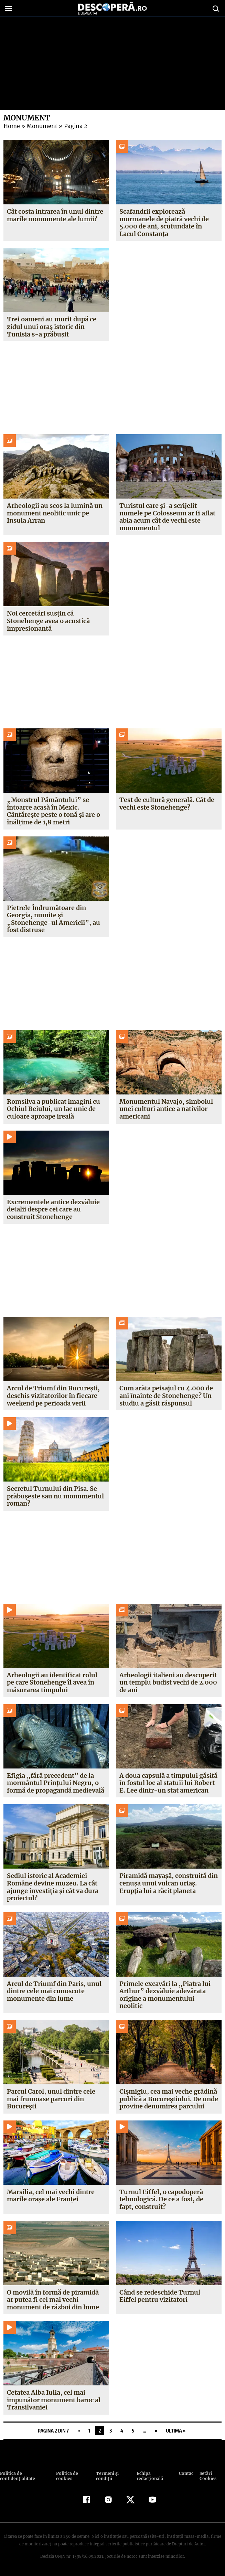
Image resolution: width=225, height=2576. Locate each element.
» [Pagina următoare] (156, 2431)
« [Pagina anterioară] (78, 2431)
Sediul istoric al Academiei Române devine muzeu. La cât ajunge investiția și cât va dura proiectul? (53, 1887)
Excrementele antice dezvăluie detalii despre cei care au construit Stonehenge (53, 1209)
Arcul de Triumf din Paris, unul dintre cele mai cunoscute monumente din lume (54, 1991)
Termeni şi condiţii (106, 2476)
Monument (41, 125)
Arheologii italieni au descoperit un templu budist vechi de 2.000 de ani (168, 1682)
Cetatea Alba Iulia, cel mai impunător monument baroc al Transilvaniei (53, 2399)
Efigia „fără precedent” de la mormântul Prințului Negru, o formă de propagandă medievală (56, 1783)
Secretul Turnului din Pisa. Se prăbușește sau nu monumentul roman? (55, 1496)
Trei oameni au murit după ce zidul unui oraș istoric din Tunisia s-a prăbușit (51, 326)
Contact (186, 2473)
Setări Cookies (207, 2476)
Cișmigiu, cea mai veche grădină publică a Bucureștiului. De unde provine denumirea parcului (168, 2098)
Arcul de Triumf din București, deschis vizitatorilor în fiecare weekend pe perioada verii (53, 1395)
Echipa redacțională (149, 2476)
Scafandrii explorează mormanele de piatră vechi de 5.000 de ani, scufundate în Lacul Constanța (164, 222)
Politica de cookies (66, 2476)
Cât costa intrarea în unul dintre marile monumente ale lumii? (55, 215)
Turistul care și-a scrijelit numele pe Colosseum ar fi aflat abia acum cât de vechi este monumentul (167, 517)
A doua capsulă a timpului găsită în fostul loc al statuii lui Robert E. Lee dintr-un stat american (168, 1783)
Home (11, 125)
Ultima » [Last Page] (175, 2431)
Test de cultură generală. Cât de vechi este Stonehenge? (166, 803)
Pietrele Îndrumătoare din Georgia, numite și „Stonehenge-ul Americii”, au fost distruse (51, 919)
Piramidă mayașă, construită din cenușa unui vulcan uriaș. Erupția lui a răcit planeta (168, 1883)
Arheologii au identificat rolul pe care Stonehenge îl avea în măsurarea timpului (52, 1682)
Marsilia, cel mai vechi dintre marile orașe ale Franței (51, 2195)
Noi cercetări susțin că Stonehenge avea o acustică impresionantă (48, 620)
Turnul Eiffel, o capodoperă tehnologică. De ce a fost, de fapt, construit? (168, 2199)
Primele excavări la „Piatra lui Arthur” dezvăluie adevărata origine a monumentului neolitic (164, 1995)
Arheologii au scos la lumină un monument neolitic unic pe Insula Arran (55, 513)
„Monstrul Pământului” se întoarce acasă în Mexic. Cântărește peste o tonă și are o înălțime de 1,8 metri (53, 811)
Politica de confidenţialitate (17, 2476)
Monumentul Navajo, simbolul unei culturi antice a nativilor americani (166, 1109)
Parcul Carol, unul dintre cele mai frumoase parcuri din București (51, 2098)
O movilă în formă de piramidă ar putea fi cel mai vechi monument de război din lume (53, 2299)
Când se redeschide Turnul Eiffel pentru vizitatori (168, 2296)
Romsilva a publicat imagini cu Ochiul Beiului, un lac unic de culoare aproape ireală (53, 1109)
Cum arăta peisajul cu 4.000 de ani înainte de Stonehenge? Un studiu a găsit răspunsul (166, 1395)
